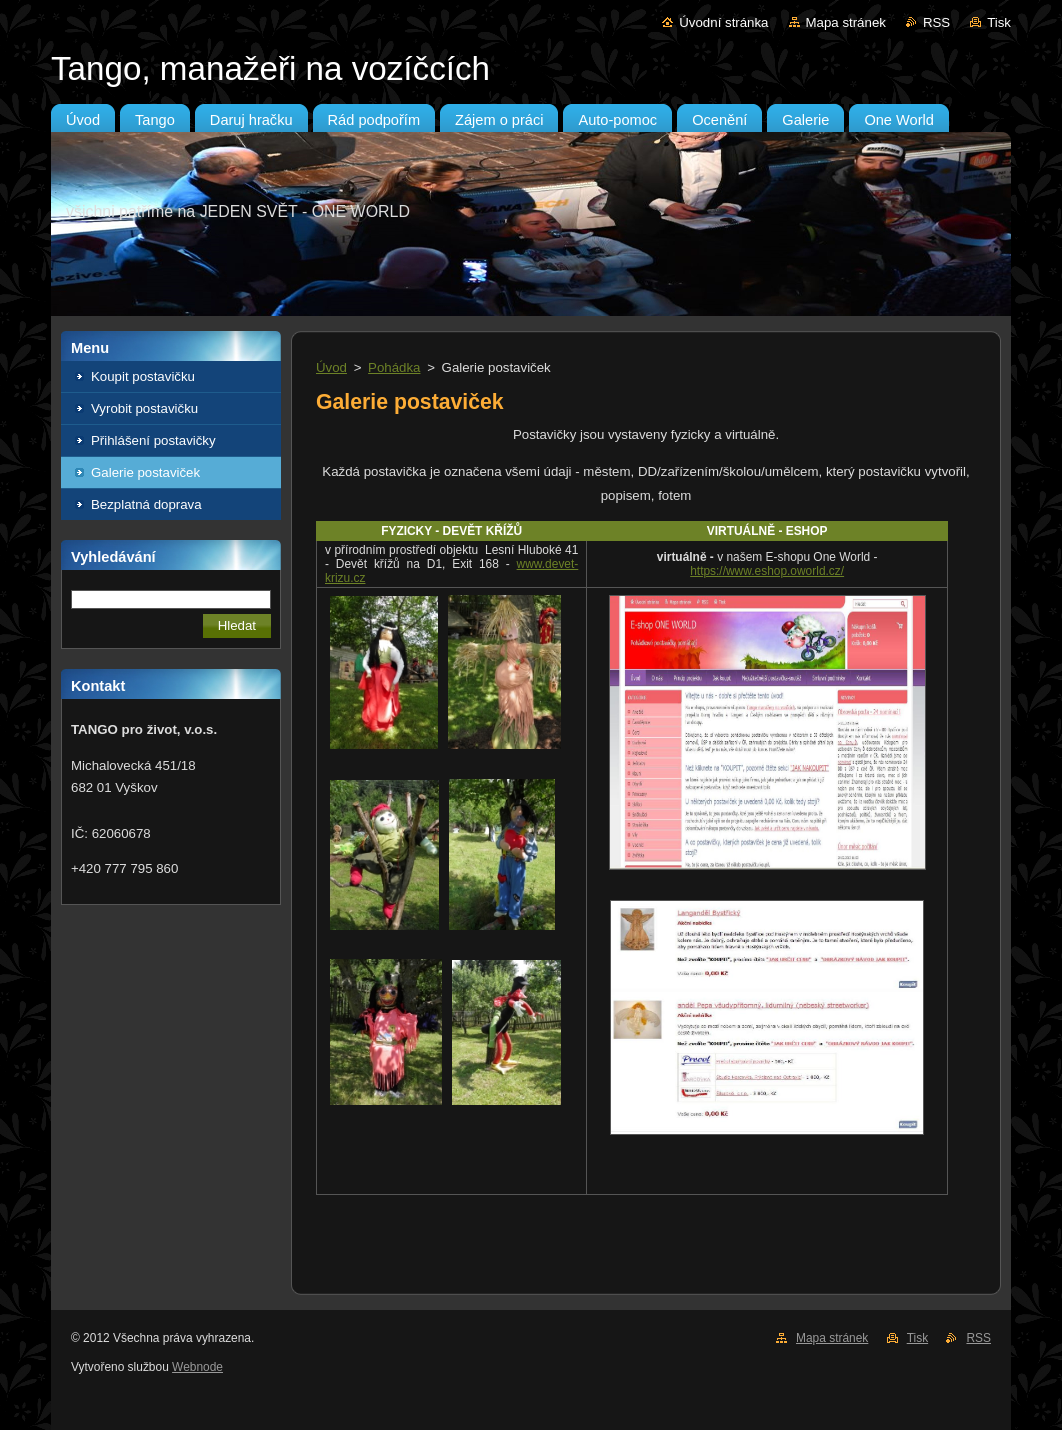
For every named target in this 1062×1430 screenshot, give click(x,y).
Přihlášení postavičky (153, 440)
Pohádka (394, 367)
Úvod (331, 367)
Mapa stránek (846, 22)
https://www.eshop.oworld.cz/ (767, 571)
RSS (936, 22)
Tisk (999, 22)
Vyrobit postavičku (144, 408)
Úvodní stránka (723, 22)
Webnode (197, 1367)
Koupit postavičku (143, 376)
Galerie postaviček (145, 472)
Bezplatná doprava (146, 504)
